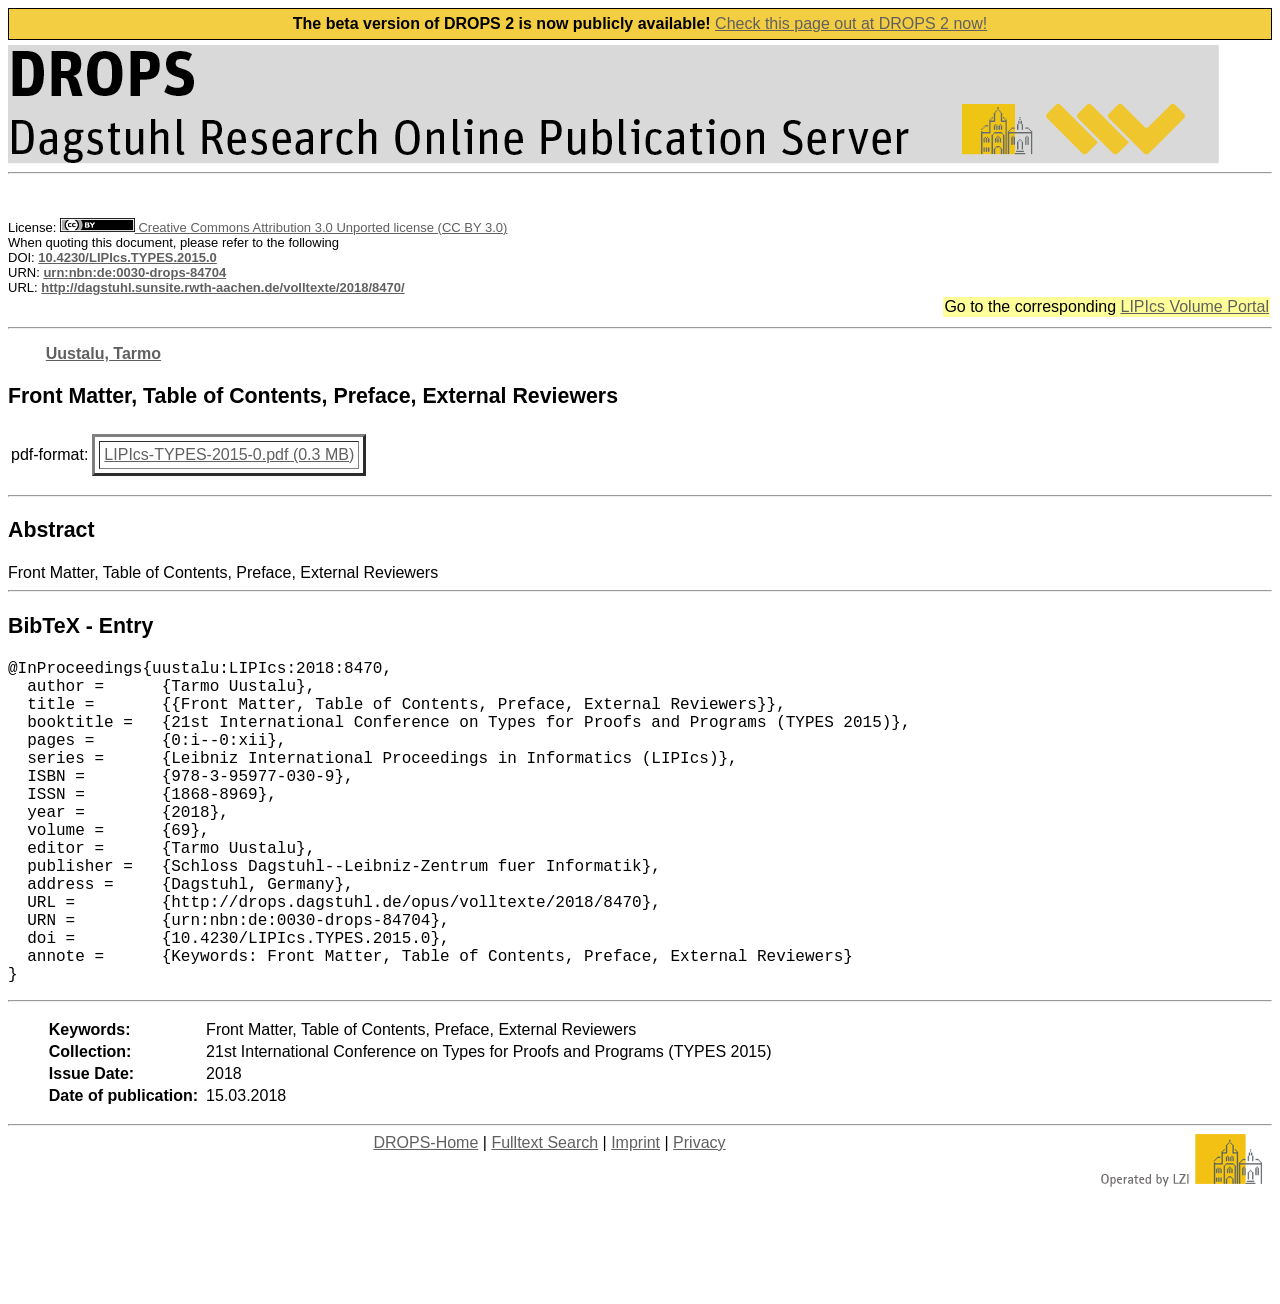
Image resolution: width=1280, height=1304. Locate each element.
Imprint (635, 1214)
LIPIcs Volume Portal (1194, 306)
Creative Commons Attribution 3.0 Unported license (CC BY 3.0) (283, 227)
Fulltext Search (544, 1214)
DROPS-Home (425, 1214)
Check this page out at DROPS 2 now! (851, 23)
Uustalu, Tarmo (103, 353)
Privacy (699, 1214)
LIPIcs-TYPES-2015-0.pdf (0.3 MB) (229, 454)
